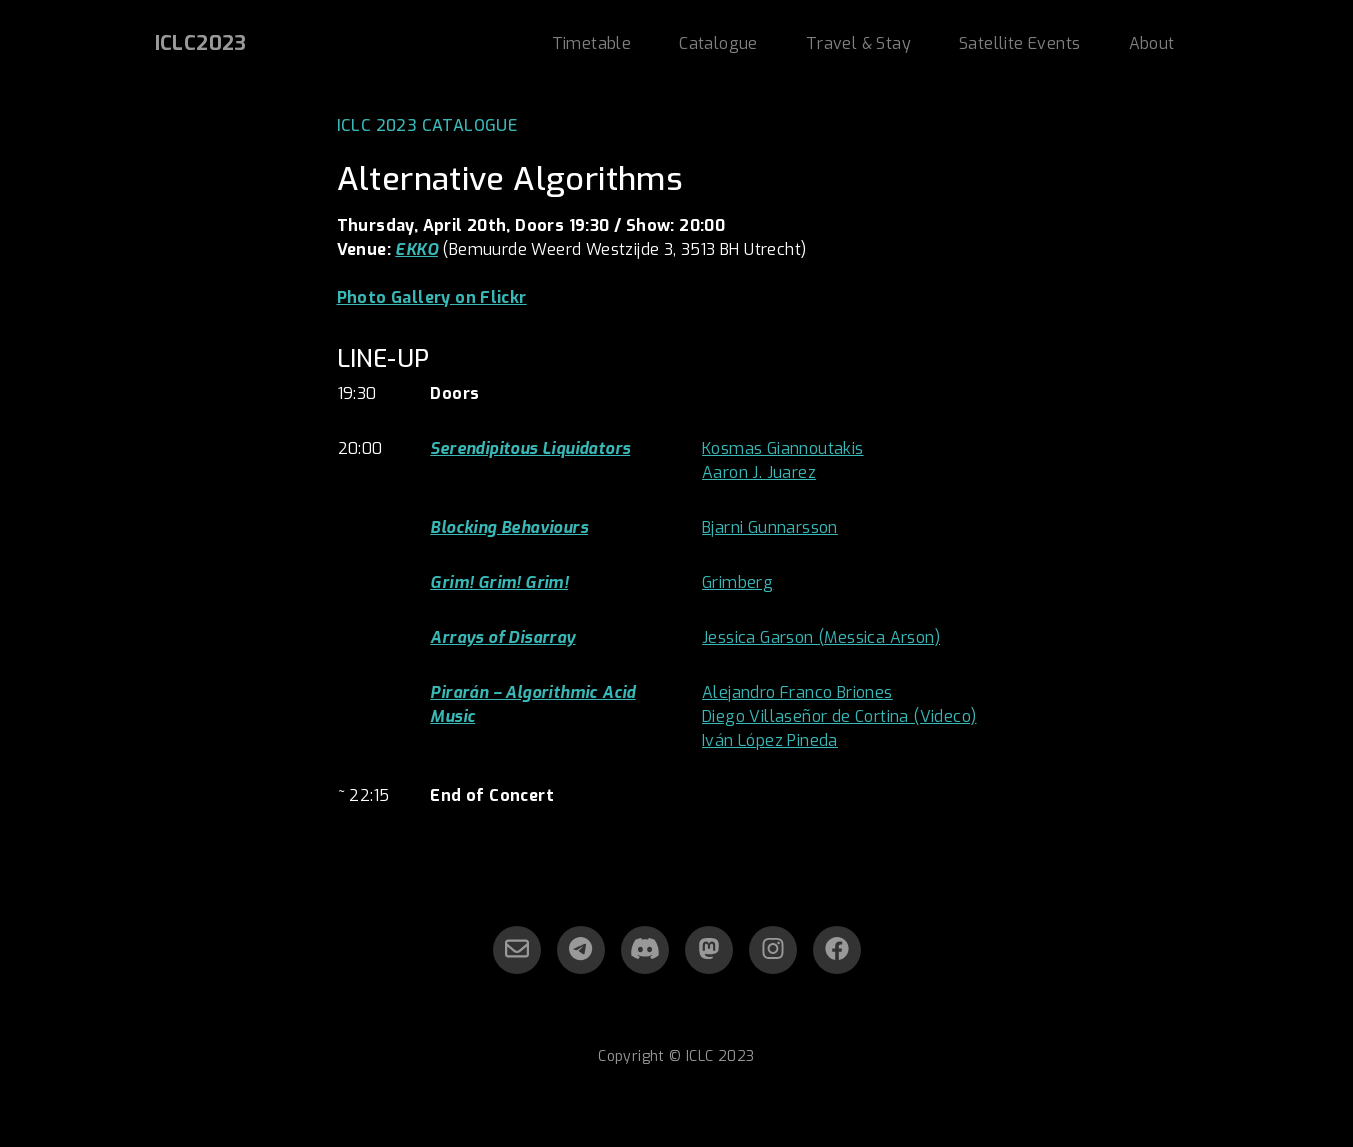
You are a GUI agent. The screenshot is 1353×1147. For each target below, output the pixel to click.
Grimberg (737, 582)
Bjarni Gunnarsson (770, 527)
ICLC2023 (201, 43)
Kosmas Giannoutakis (783, 448)
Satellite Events (1019, 43)
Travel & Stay (858, 43)
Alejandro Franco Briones (797, 692)
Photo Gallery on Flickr (432, 297)
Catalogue (718, 43)
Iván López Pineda (770, 740)
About (1152, 43)
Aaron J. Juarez (759, 472)
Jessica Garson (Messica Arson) (821, 637)
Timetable (592, 43)
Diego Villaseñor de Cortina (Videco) (839, 716)
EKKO (416, 249)
